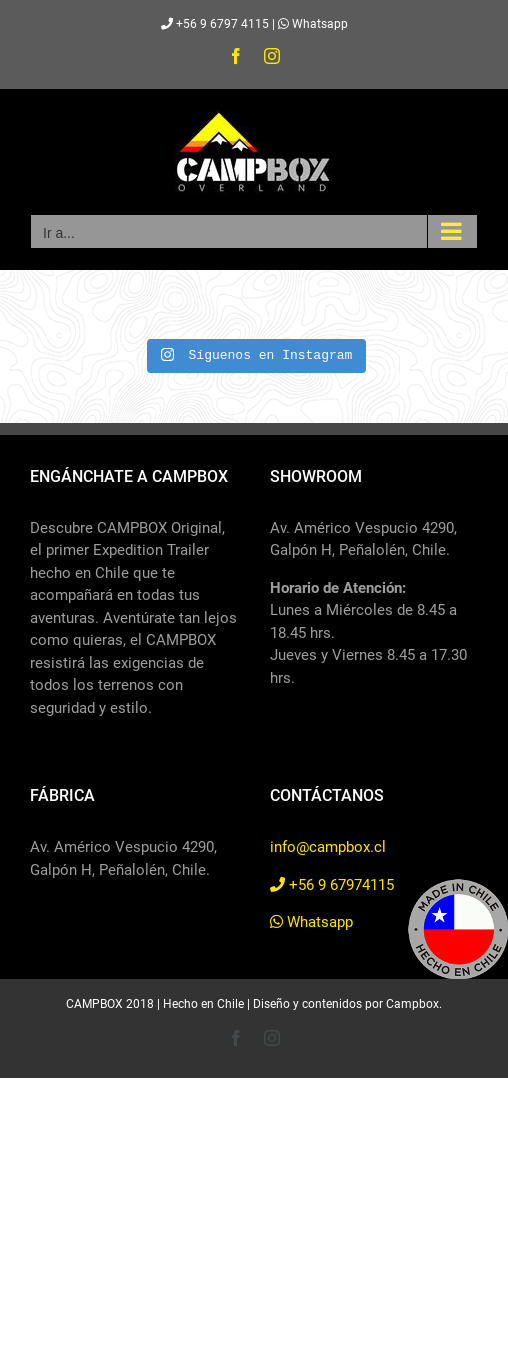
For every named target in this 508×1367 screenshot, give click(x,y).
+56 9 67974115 (332, 885)
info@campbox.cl (328, 847)
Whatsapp (313, 24)
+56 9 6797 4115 (215, 24)
